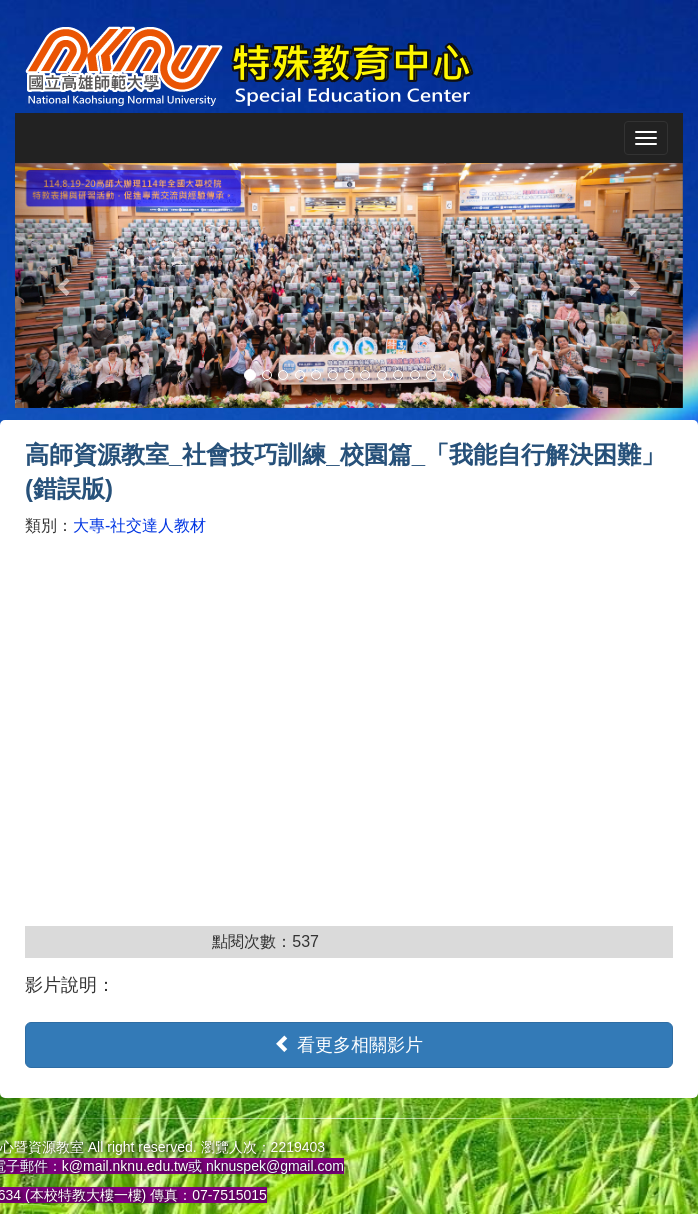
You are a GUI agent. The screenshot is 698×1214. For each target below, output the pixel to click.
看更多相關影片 (348, 1044)
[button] (65, 285)
